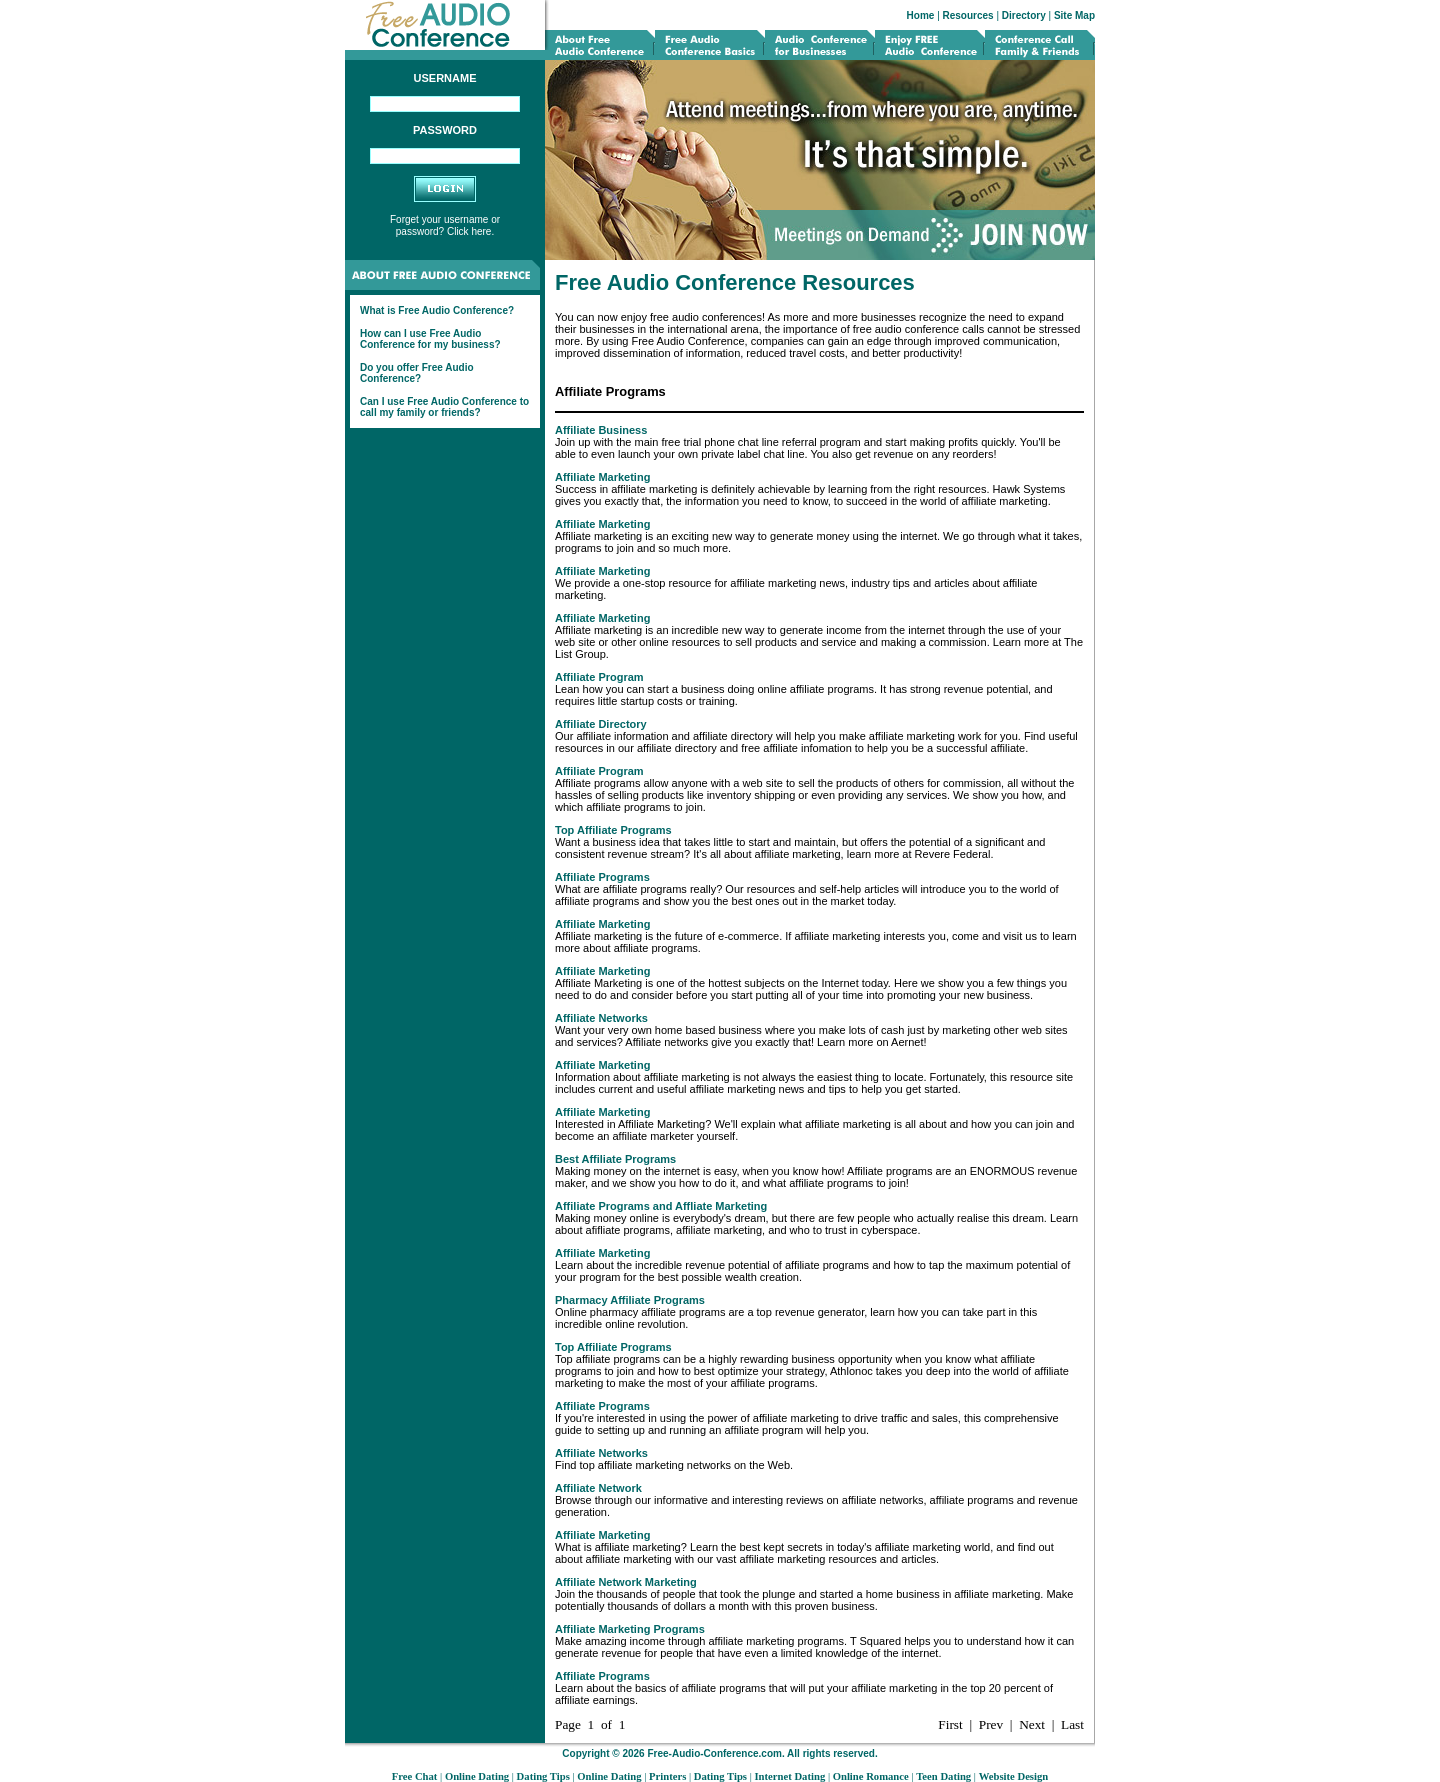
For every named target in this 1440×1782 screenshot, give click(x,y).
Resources (968, 15)
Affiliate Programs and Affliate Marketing (661, 1206)
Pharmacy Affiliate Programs (630, 1300)
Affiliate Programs (602, 877)
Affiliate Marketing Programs (630, 1629)
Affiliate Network (598, 1488)
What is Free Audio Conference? (437, 310)
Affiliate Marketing (602, 477)
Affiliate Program (599, 677)
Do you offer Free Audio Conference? (417, 373)
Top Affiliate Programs (613, 830)
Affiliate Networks (601, 1018)
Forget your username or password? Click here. (445, 225)
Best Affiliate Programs (615, 1159)
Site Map (1074, 15)
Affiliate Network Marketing (626, 1582)
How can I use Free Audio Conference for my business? (430, 339)
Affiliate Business (601, 430)
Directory (1024, 15)
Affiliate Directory (601, 724)
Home (921, 15)
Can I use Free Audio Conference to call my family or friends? (444, 407)
